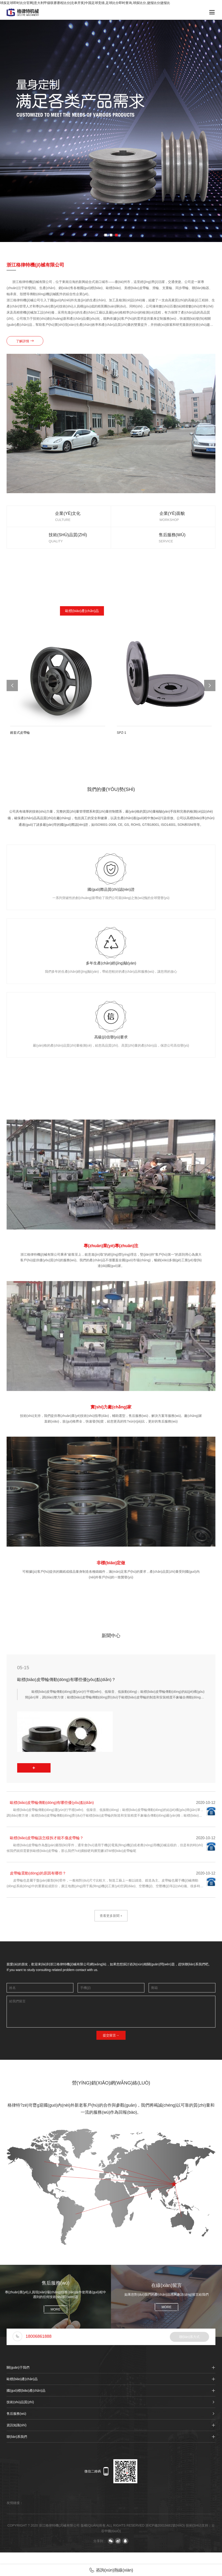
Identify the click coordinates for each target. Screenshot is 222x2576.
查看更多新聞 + (111, 1916)
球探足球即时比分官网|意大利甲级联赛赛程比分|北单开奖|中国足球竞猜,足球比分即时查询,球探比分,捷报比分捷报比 (85, 3)
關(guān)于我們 (111, 2368)
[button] (105, 235)
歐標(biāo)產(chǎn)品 (81, 611)
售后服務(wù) (111, 2414)
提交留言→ (111, 2036)
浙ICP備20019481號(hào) (165, 2526)
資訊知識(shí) (111, 2425)
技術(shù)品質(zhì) (111, 2402)
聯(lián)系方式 (189, 2337)
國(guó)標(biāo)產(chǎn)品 (137, 611)
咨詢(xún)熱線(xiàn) (111, 2570)
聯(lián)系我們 (111, 2437)
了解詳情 (25, 341)
